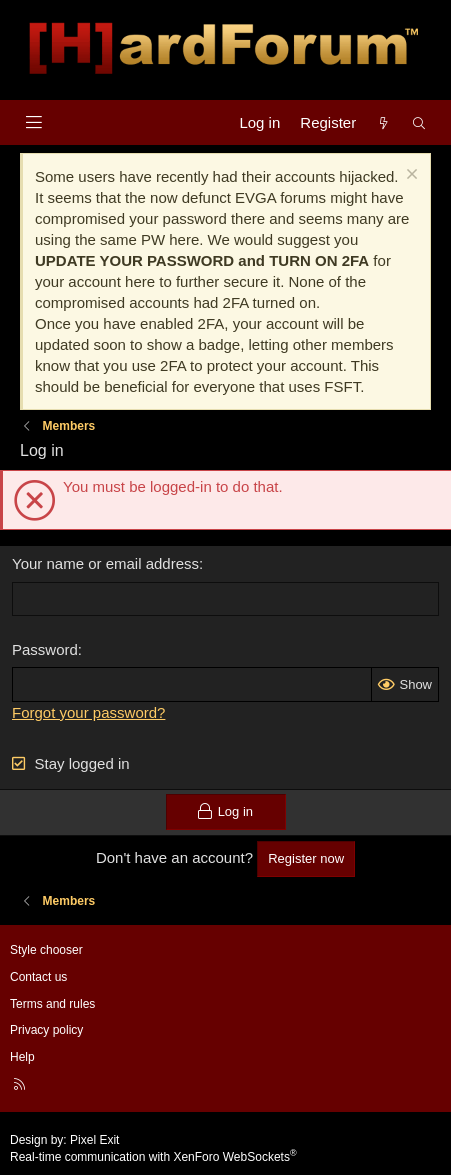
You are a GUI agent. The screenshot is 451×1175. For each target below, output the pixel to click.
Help (22, 1057)
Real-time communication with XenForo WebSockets (153, 1157)
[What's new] (383, 122)
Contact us (38, 977)
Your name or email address (105, 563)
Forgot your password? (88, 712)
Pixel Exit (94, 1140)
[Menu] (33, 122)
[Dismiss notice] (409, 176)
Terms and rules (52, 1004)
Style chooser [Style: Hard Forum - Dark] (46, 950)
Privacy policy (46, 1030)
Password (45, 649)
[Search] (419, 122)
